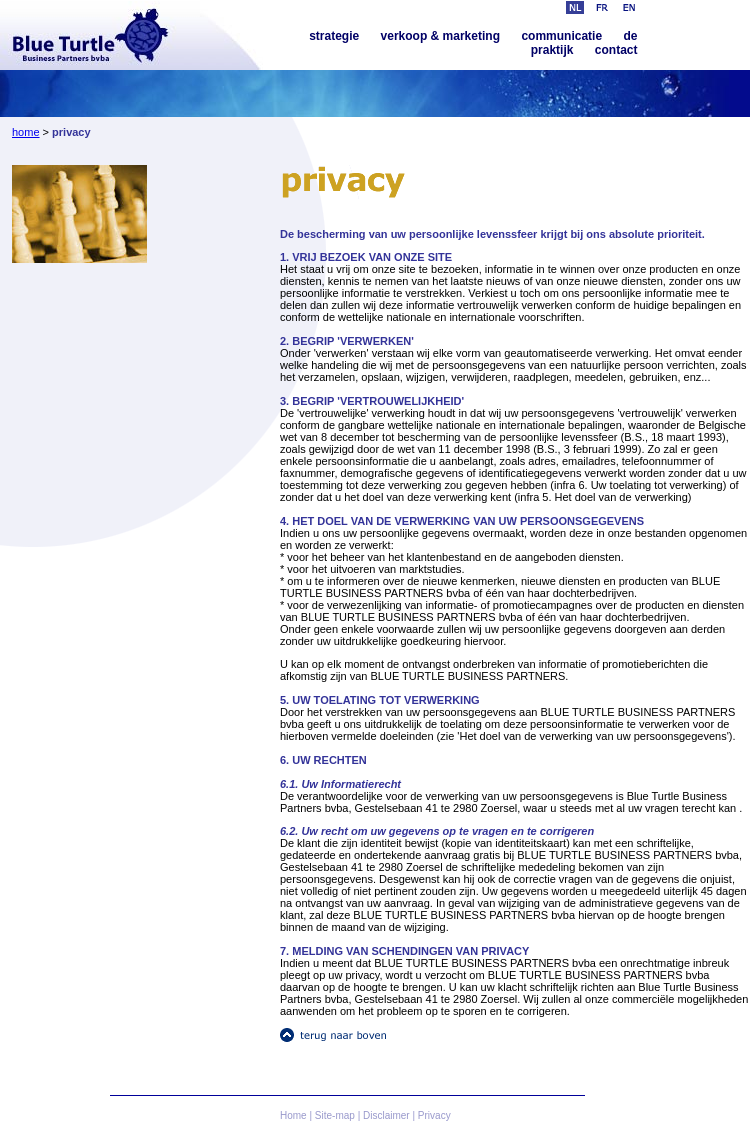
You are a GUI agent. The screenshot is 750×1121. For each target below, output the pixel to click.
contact (616, 50)
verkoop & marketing (440, 36)
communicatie (561, 36)
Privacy (434, 1115)
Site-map (335, 1115)
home (26, 132)
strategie (334, 36)
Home (293, 1115)
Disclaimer (386, 1115)
